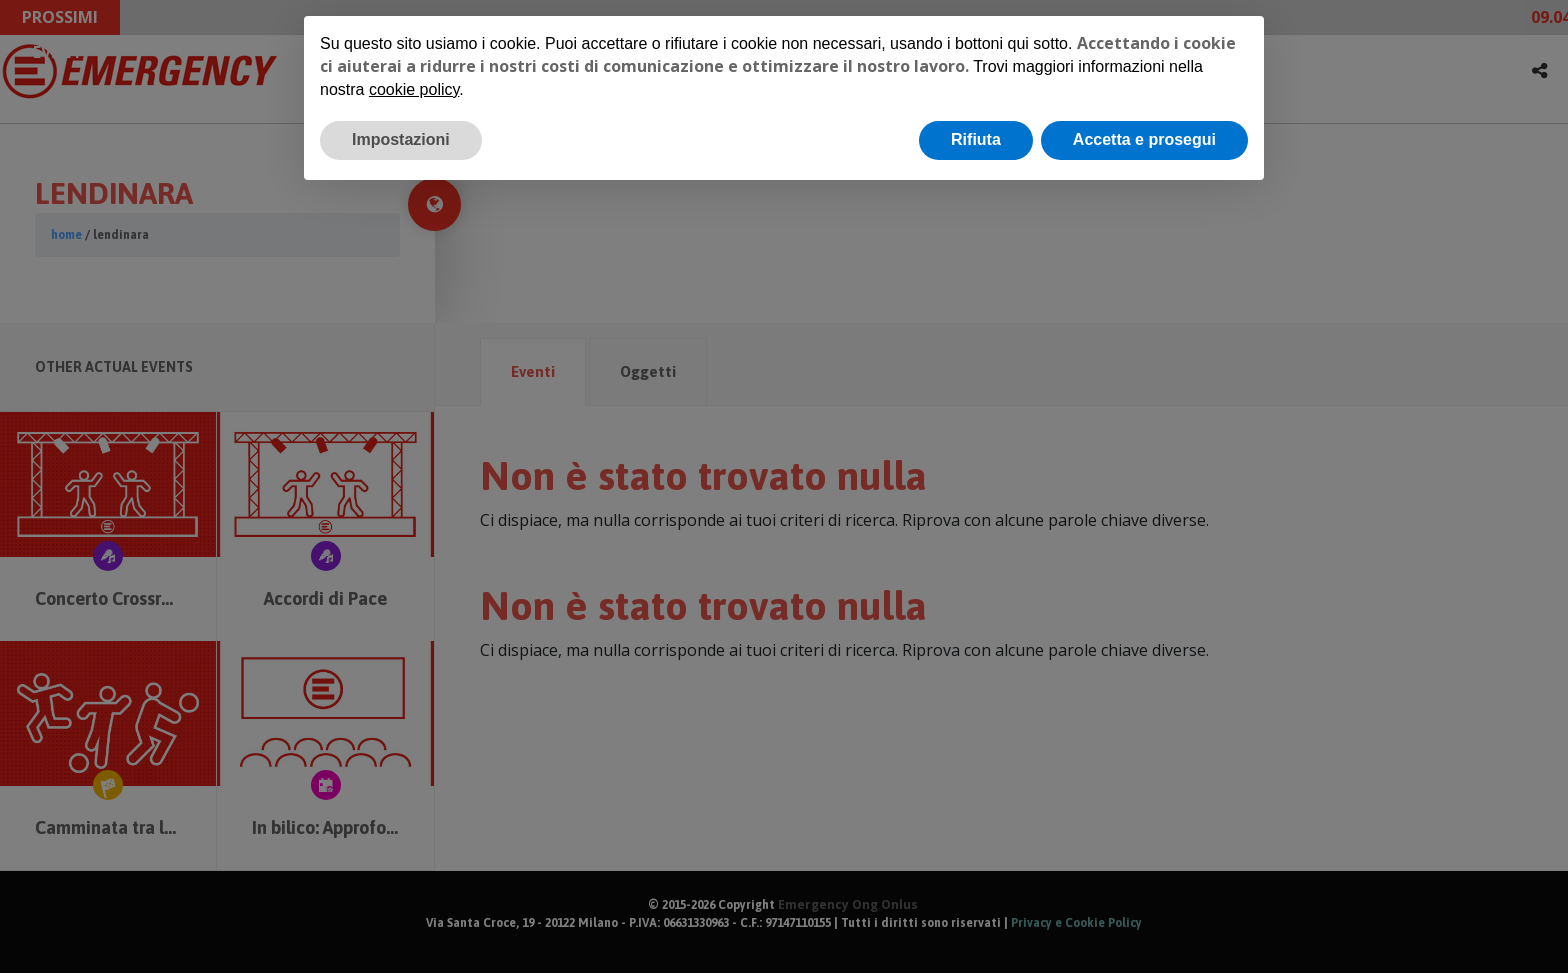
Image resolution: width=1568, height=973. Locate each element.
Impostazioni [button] (401, 139)
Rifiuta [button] (976, 139)
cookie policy (414, 89)
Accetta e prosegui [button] (1144, 139)
